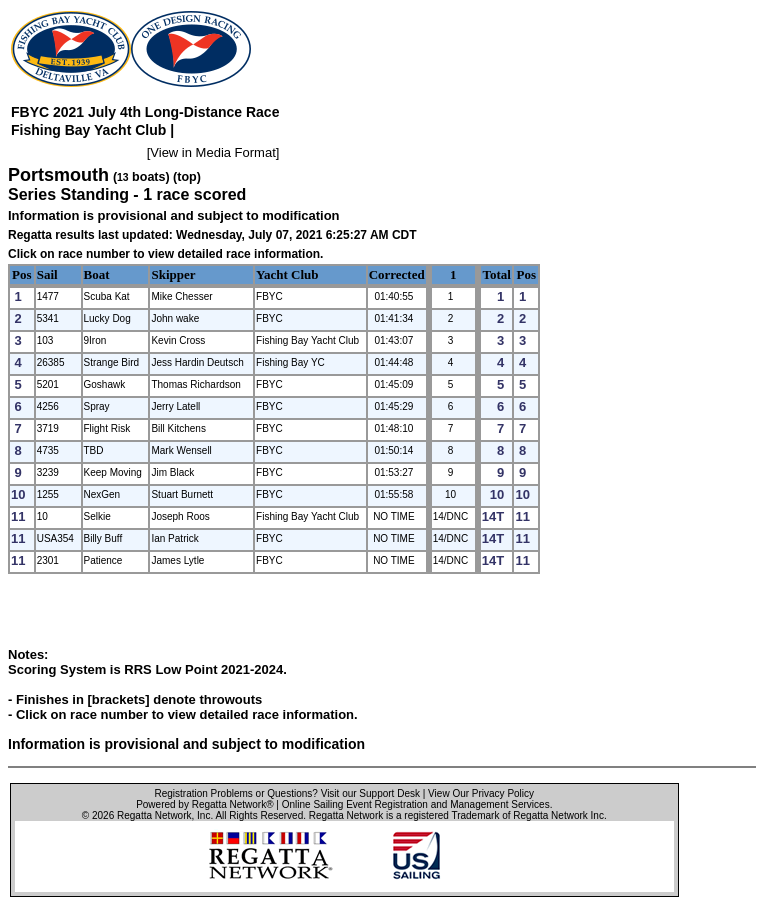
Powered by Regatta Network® (204, 804)
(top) (187, 177)
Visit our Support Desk (370, 793)
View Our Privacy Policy (481, 793)
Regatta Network (154, 815)
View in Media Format (212, 152)
